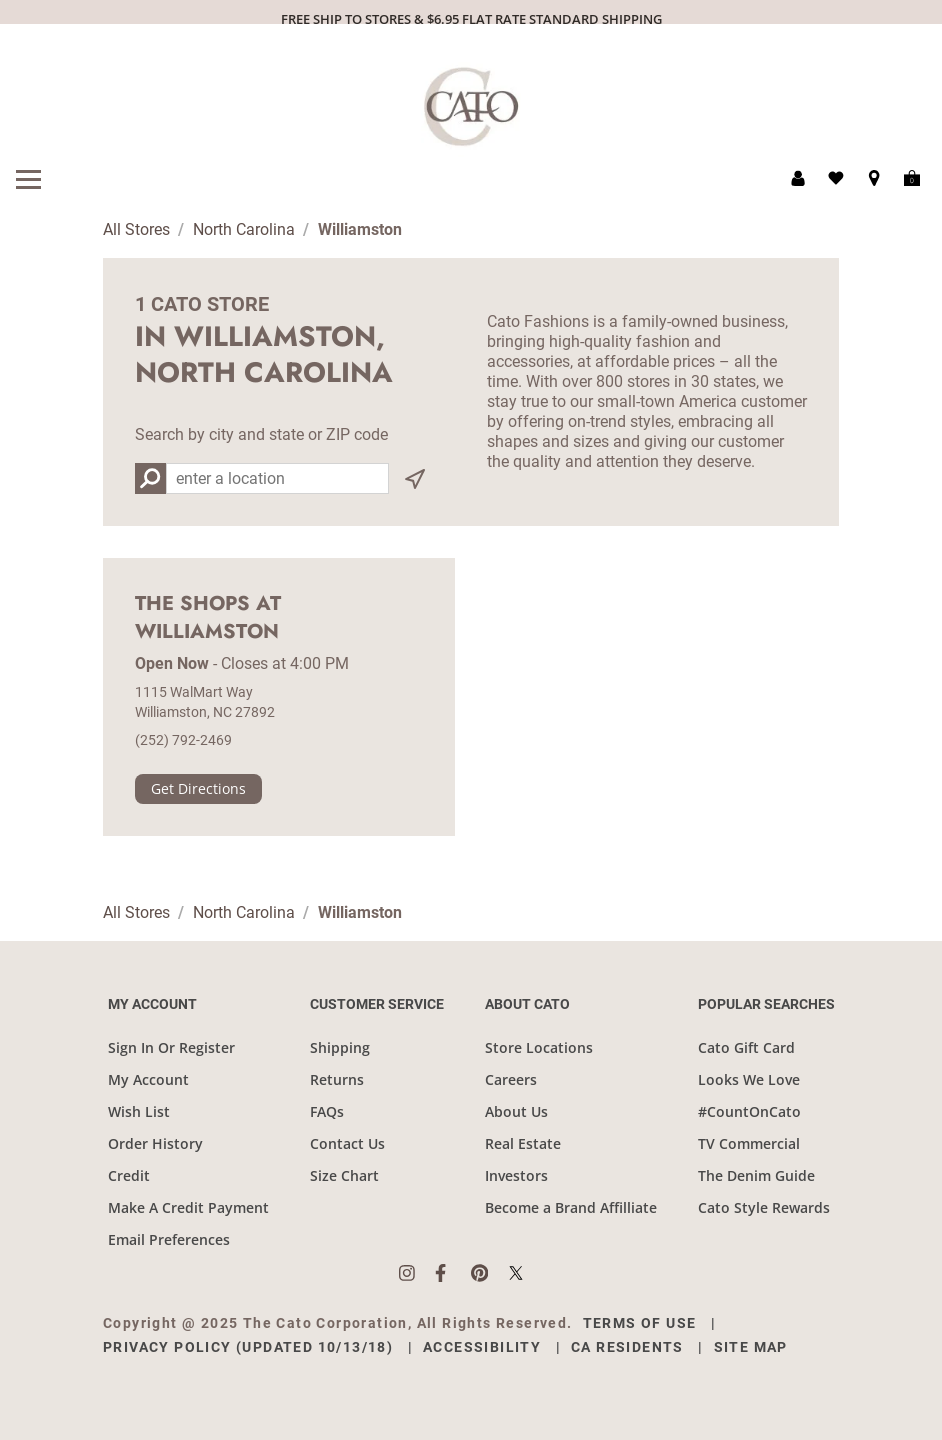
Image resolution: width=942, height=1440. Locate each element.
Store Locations (539, 1047)
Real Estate (523, 1143)
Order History (155, 1143)
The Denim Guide (756, 1175)
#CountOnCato (749, 1111)
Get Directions (198, 788)
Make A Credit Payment (188, 1207)
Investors (516, 1175)
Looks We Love (749, 1079)
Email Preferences (169, 1239)
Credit (129, 1175)
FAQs (327, 1111)
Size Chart (344, 1175)
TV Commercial (749, 1143)
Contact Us (347, 1143)
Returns (337, 1079)
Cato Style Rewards (764, 1207)
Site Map (751, 1347)
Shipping (340, 1047)
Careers (511, 1079)
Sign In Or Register (171, 1047)
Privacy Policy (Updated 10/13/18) (248, 1347)
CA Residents (627, 1347)
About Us (516, 1111)
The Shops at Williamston (208, 618)
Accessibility (482, 1347)
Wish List (139, 1111)
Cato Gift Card (746, 1047)
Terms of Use (640, 1323)
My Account (148, 1079)
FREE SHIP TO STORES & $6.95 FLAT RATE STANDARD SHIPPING (471, 19)
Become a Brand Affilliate (571, 1207)
